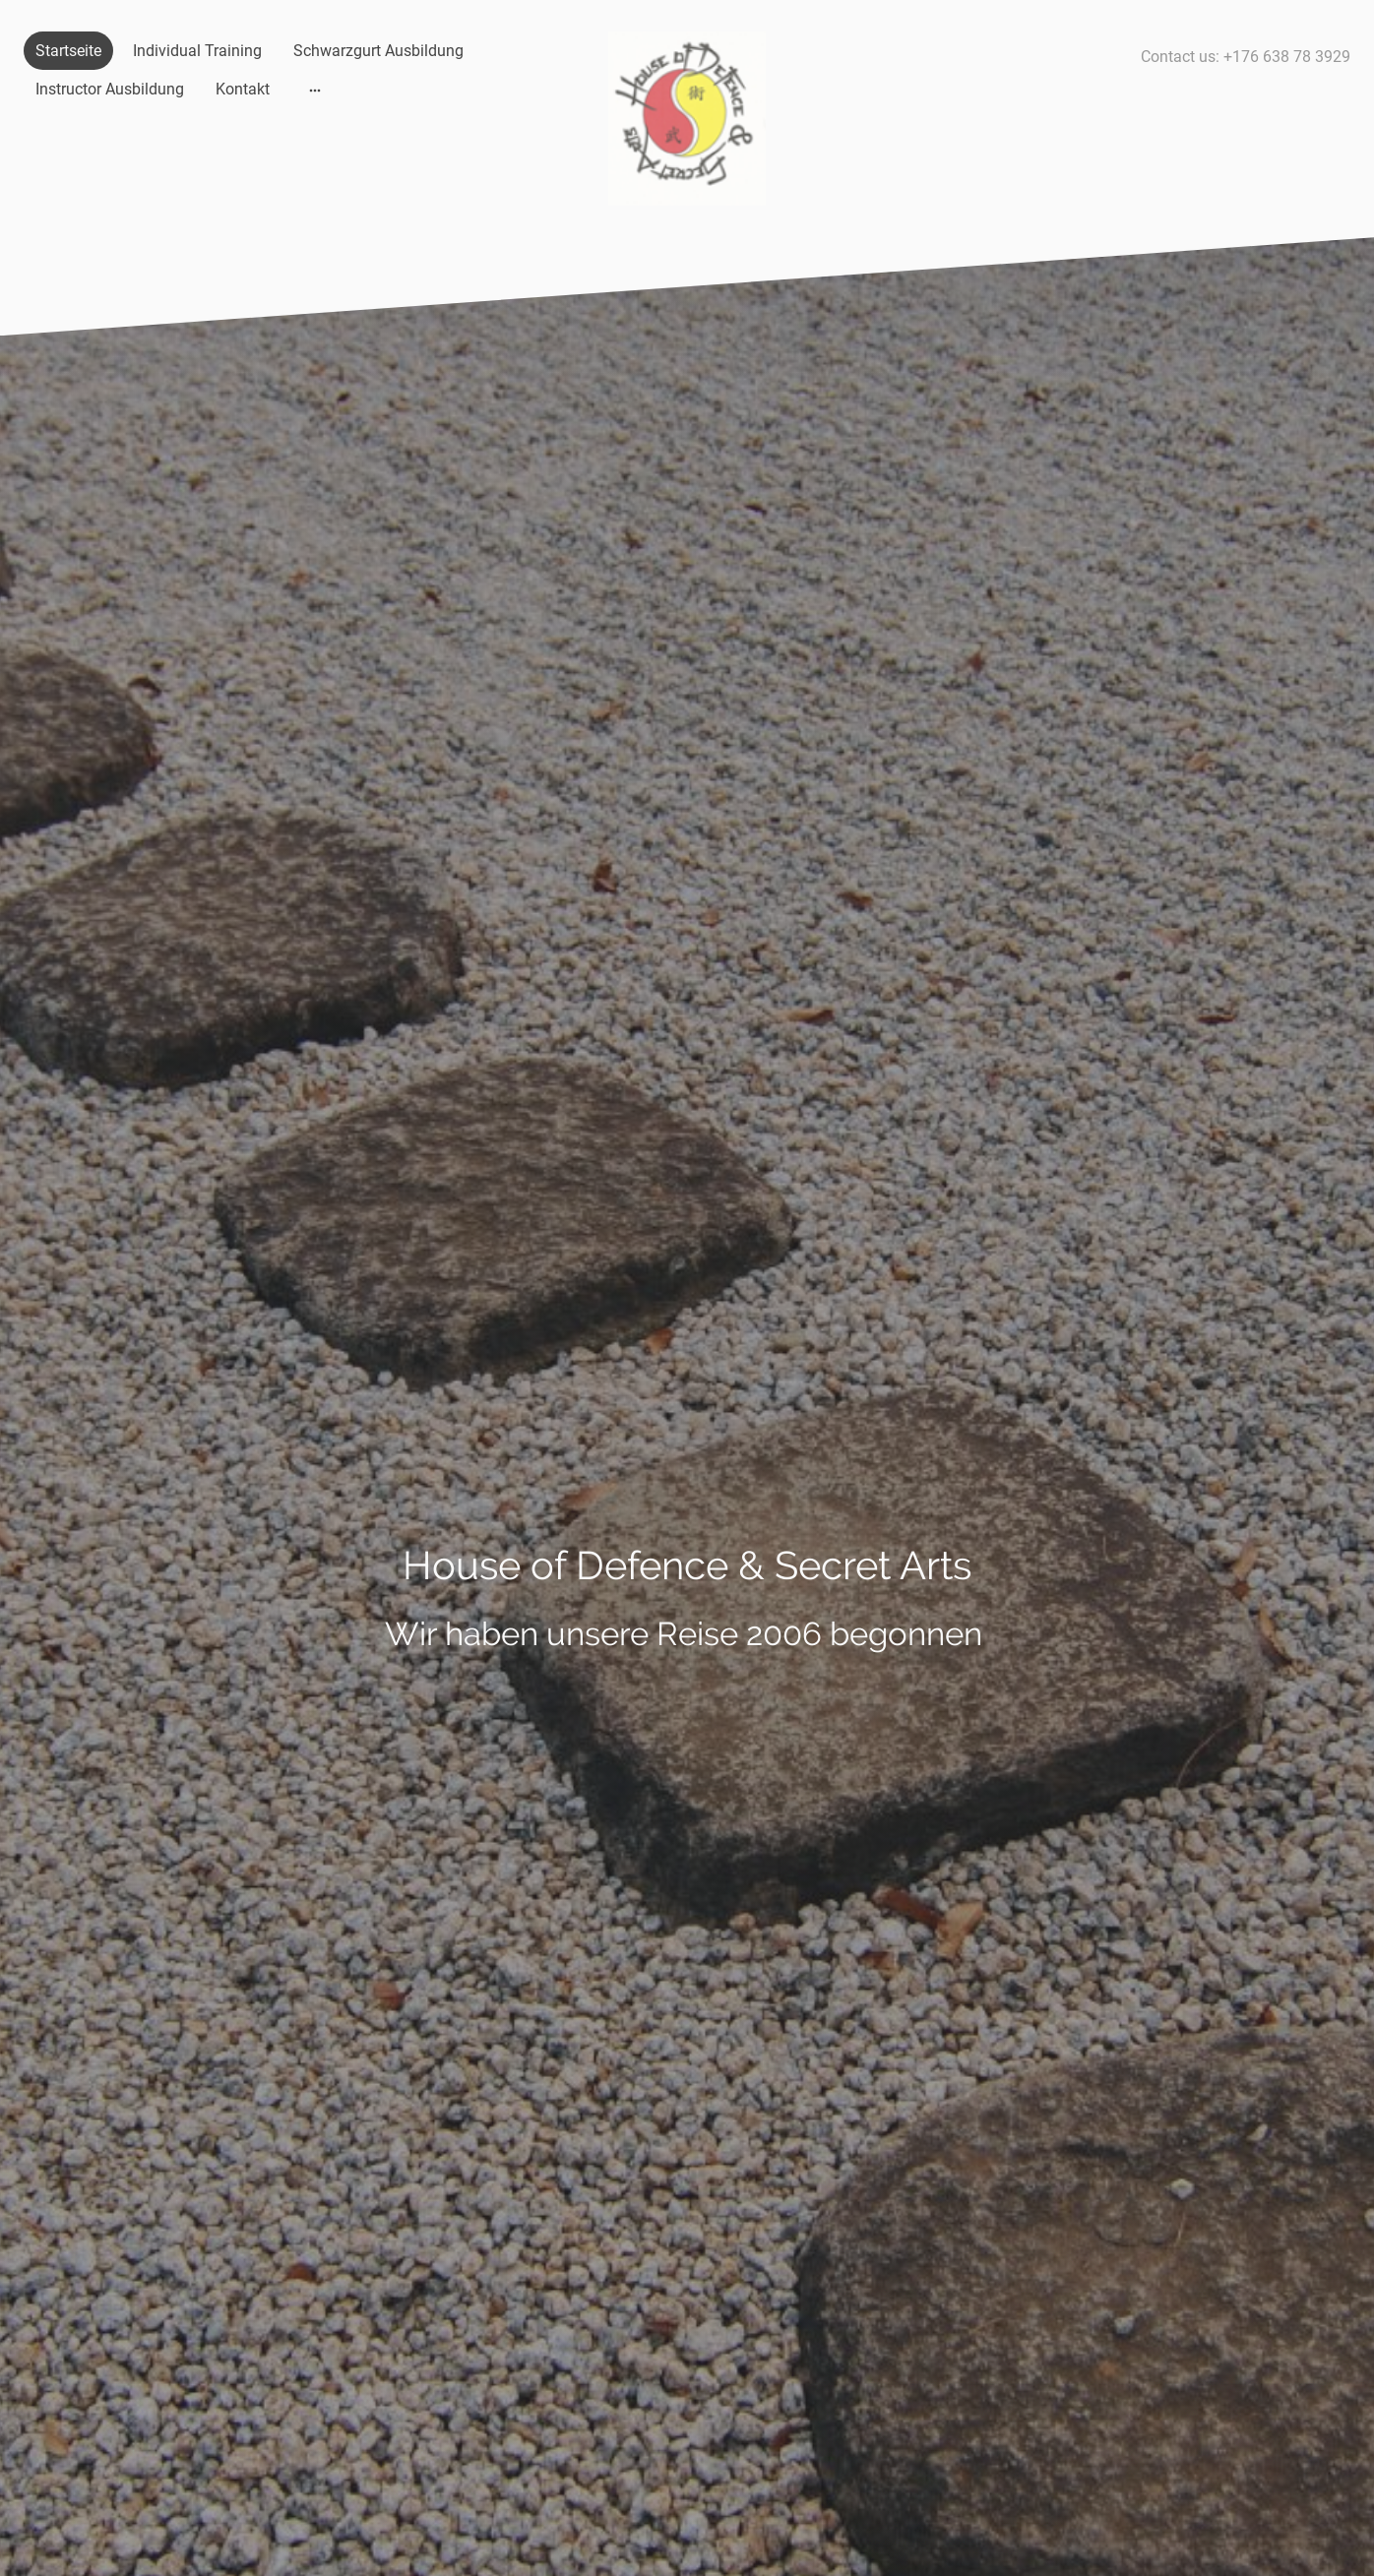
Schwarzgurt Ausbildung (378, 50)
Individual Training (197, 50)
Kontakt (243, 89)
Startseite (68, 50)
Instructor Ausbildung (109, 89)
